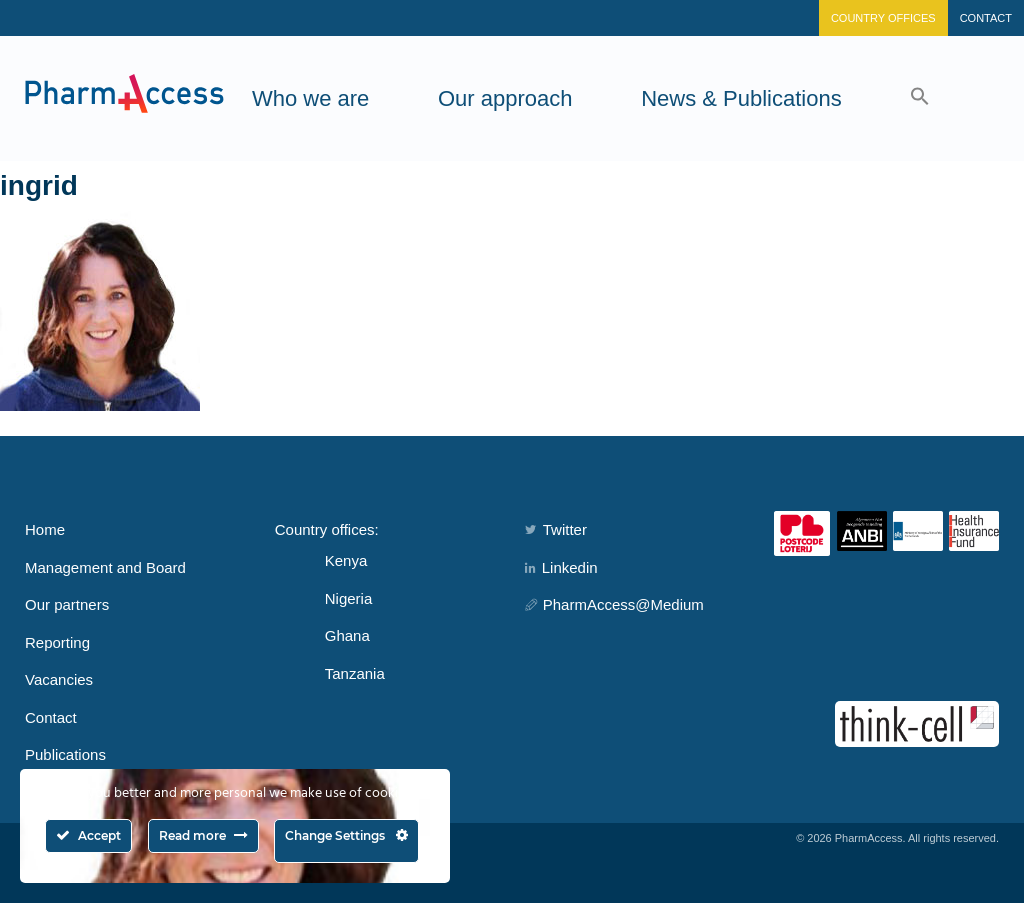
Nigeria (349, 598)
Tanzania (355, 673)
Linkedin (561, 567)
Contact (986, 18)
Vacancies (59, 679)
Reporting (57, 642)
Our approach (505, 98)
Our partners (67, 604)
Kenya (346, 560)
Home (45, 529)
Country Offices (883, 18)
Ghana (347, 635)
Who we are (310, 98)
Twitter (556, 529)
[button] (920, 98)
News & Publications (741, 98)
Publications (65, 754)
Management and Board (105, 567)
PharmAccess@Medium (614, 604)
